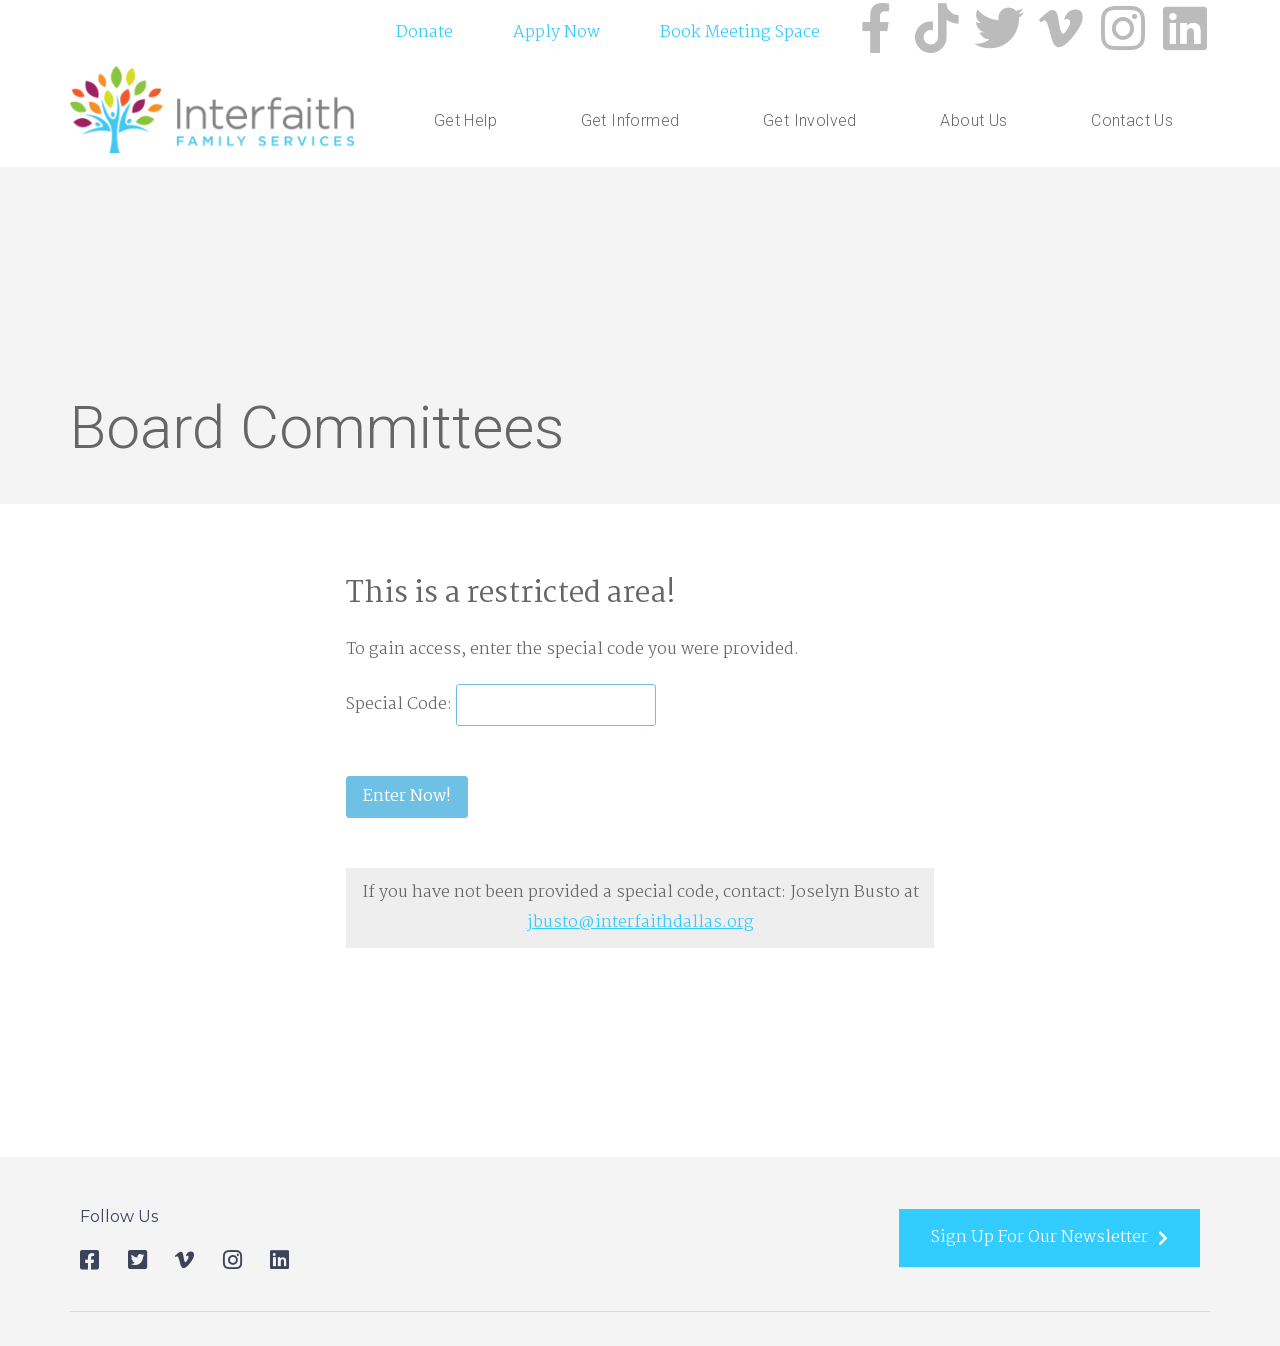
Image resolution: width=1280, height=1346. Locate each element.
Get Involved (815, 121)
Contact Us (1132, 120)
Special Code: (401, 704)
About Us (978, 121)
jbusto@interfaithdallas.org (640, 922)
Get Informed (635, 121)
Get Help (470, 121)
